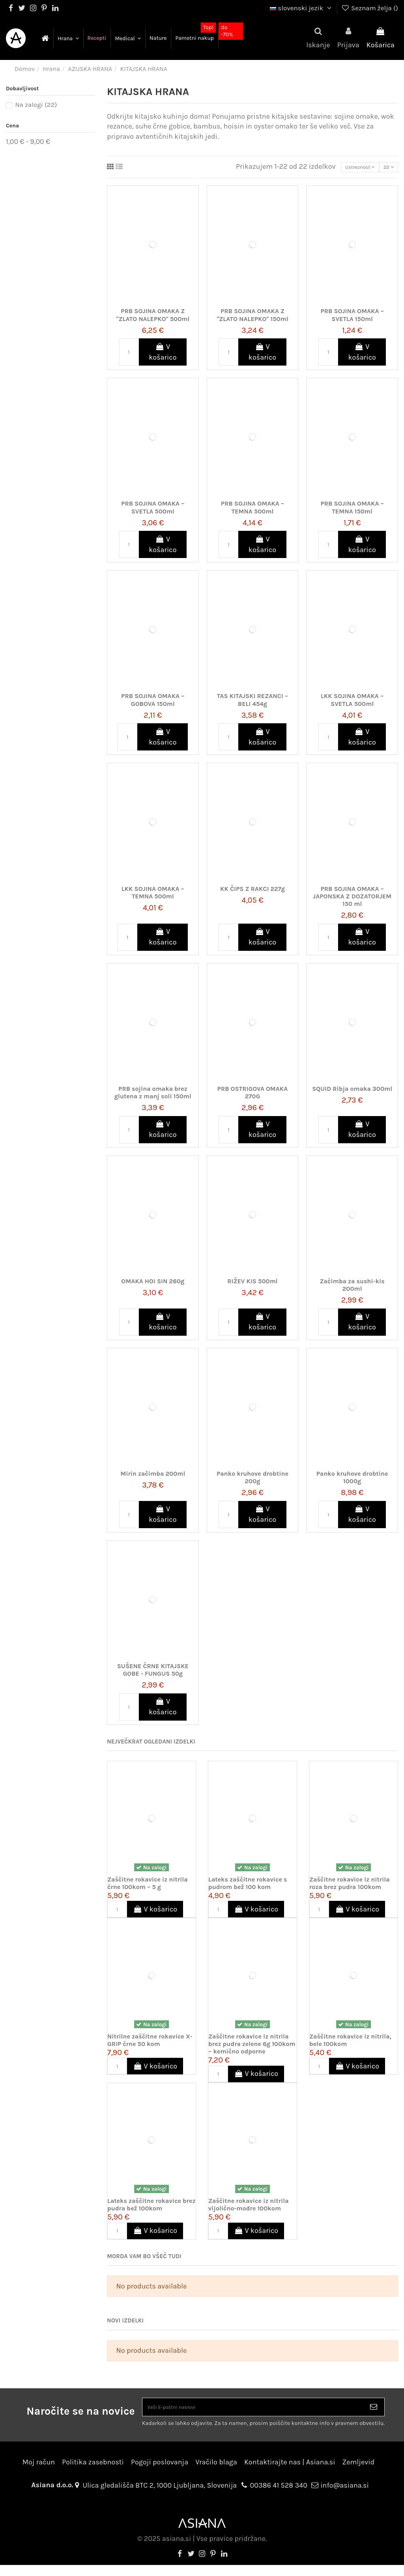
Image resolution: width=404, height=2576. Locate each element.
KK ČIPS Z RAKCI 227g (252, 892)
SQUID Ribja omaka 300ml (352, 1092)
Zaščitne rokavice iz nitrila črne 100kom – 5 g (147, 1886)
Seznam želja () (369, 8)
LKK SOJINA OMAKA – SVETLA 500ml (352, 703)
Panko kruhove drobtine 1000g (352, 1480)
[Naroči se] (373, 2414)
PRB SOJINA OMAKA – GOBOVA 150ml (152, 703)
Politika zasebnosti (93, 2473)
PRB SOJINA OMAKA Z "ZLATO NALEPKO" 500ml (152, 318)
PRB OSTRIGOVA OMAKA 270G (252, 1095)
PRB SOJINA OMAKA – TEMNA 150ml (351, 511)
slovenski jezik (301, 8)
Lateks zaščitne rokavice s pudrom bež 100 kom (247, 1886)
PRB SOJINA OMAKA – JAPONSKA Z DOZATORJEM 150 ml (352, 900)
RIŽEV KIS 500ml (252, 1284)
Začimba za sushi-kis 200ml (352, 1288)
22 (384, 168)
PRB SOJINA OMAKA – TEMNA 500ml (252, 511)
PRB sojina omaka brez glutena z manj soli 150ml (152, 1095)
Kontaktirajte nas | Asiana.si (289, 2473)
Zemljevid (358, 2473)
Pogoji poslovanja (159, 2473)
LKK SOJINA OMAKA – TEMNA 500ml (153, 896)
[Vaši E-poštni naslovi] (252, 2414)
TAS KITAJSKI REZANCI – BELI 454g (252, 703)
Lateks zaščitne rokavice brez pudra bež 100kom (151, 2208)
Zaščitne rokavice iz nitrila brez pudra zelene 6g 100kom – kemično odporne (252, 2047)
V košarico (162, 355)
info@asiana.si (344, 2496)
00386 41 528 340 (278, 2496)
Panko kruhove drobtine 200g (252, 1480)
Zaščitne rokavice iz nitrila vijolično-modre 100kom (248, 2208)
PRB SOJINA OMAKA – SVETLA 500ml (152, 511)
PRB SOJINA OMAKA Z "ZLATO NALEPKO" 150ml (252, 318)
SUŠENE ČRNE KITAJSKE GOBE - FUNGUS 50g (153, 1673)
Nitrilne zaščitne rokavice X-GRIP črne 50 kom (150, 2043)
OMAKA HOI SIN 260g (152, 1284)
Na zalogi (36, 104)
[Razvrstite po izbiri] (344, 169)
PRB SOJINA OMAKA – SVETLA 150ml (351, 318)
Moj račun (38, 2473)
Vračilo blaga (216, 2473)
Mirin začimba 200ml (152, 1477)
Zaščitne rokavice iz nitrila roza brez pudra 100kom (349, 1886)
